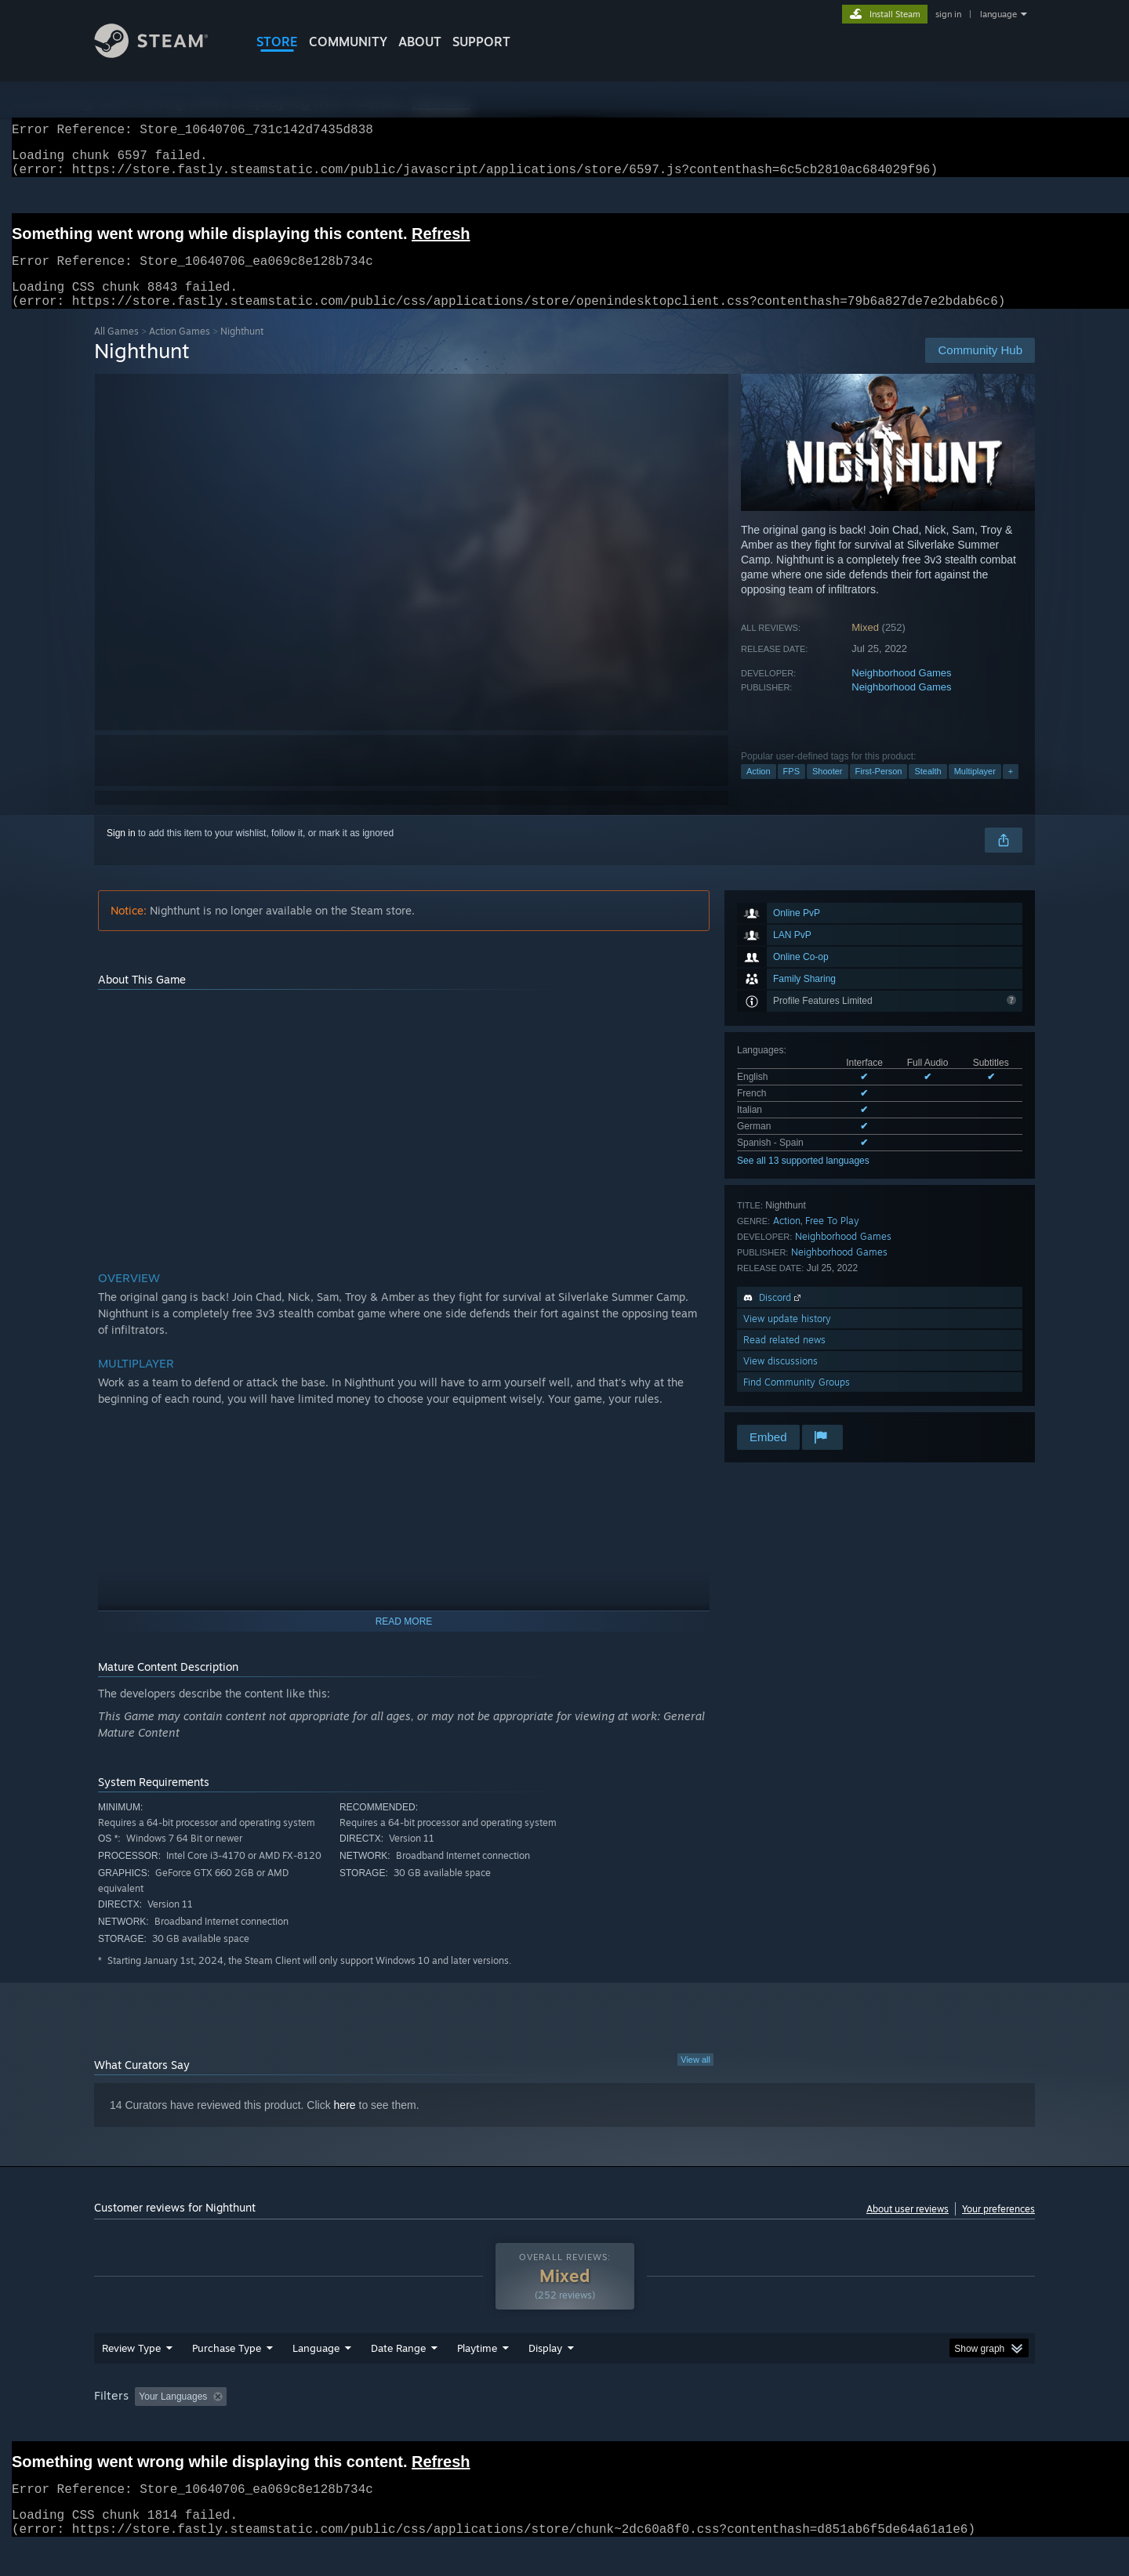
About (419, 41)
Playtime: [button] (453, 2426)
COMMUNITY (348, 41)
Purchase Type (226, 2377)
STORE (277, 41)
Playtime (477, 2377)
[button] (146, 2425)
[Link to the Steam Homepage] (163, 53)
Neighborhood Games (901, 691)
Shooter (827, 790)
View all (695, 2078)
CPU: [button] (777, 2426)
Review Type (131, 2377)
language (998, 14)
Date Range (398, 2377)
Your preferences (998, 2228)
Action (758, 790)
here (345, 2124)
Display (545, 2377)
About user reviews (907, 2228)
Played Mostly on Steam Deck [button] (565, 2426)
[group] (564, 2427)
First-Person (878, 790)
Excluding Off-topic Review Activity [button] (332, 2426)
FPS (791, 790)
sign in (948, 14)
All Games (116, 350)
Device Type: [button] (898, 2426)
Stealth (927, 790)
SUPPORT (481, 41)
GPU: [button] (830, 2426)
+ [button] (1010, 790)
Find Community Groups (796, 1401)
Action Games (179, 350)
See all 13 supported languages (803, 1179)
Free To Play (832, 1239)
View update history (787, 1337)
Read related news (784, 1358)
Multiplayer (975, 790)
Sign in (121, 851)
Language (315, 2377)
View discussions (780, 1380)
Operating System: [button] (696, 2426)
